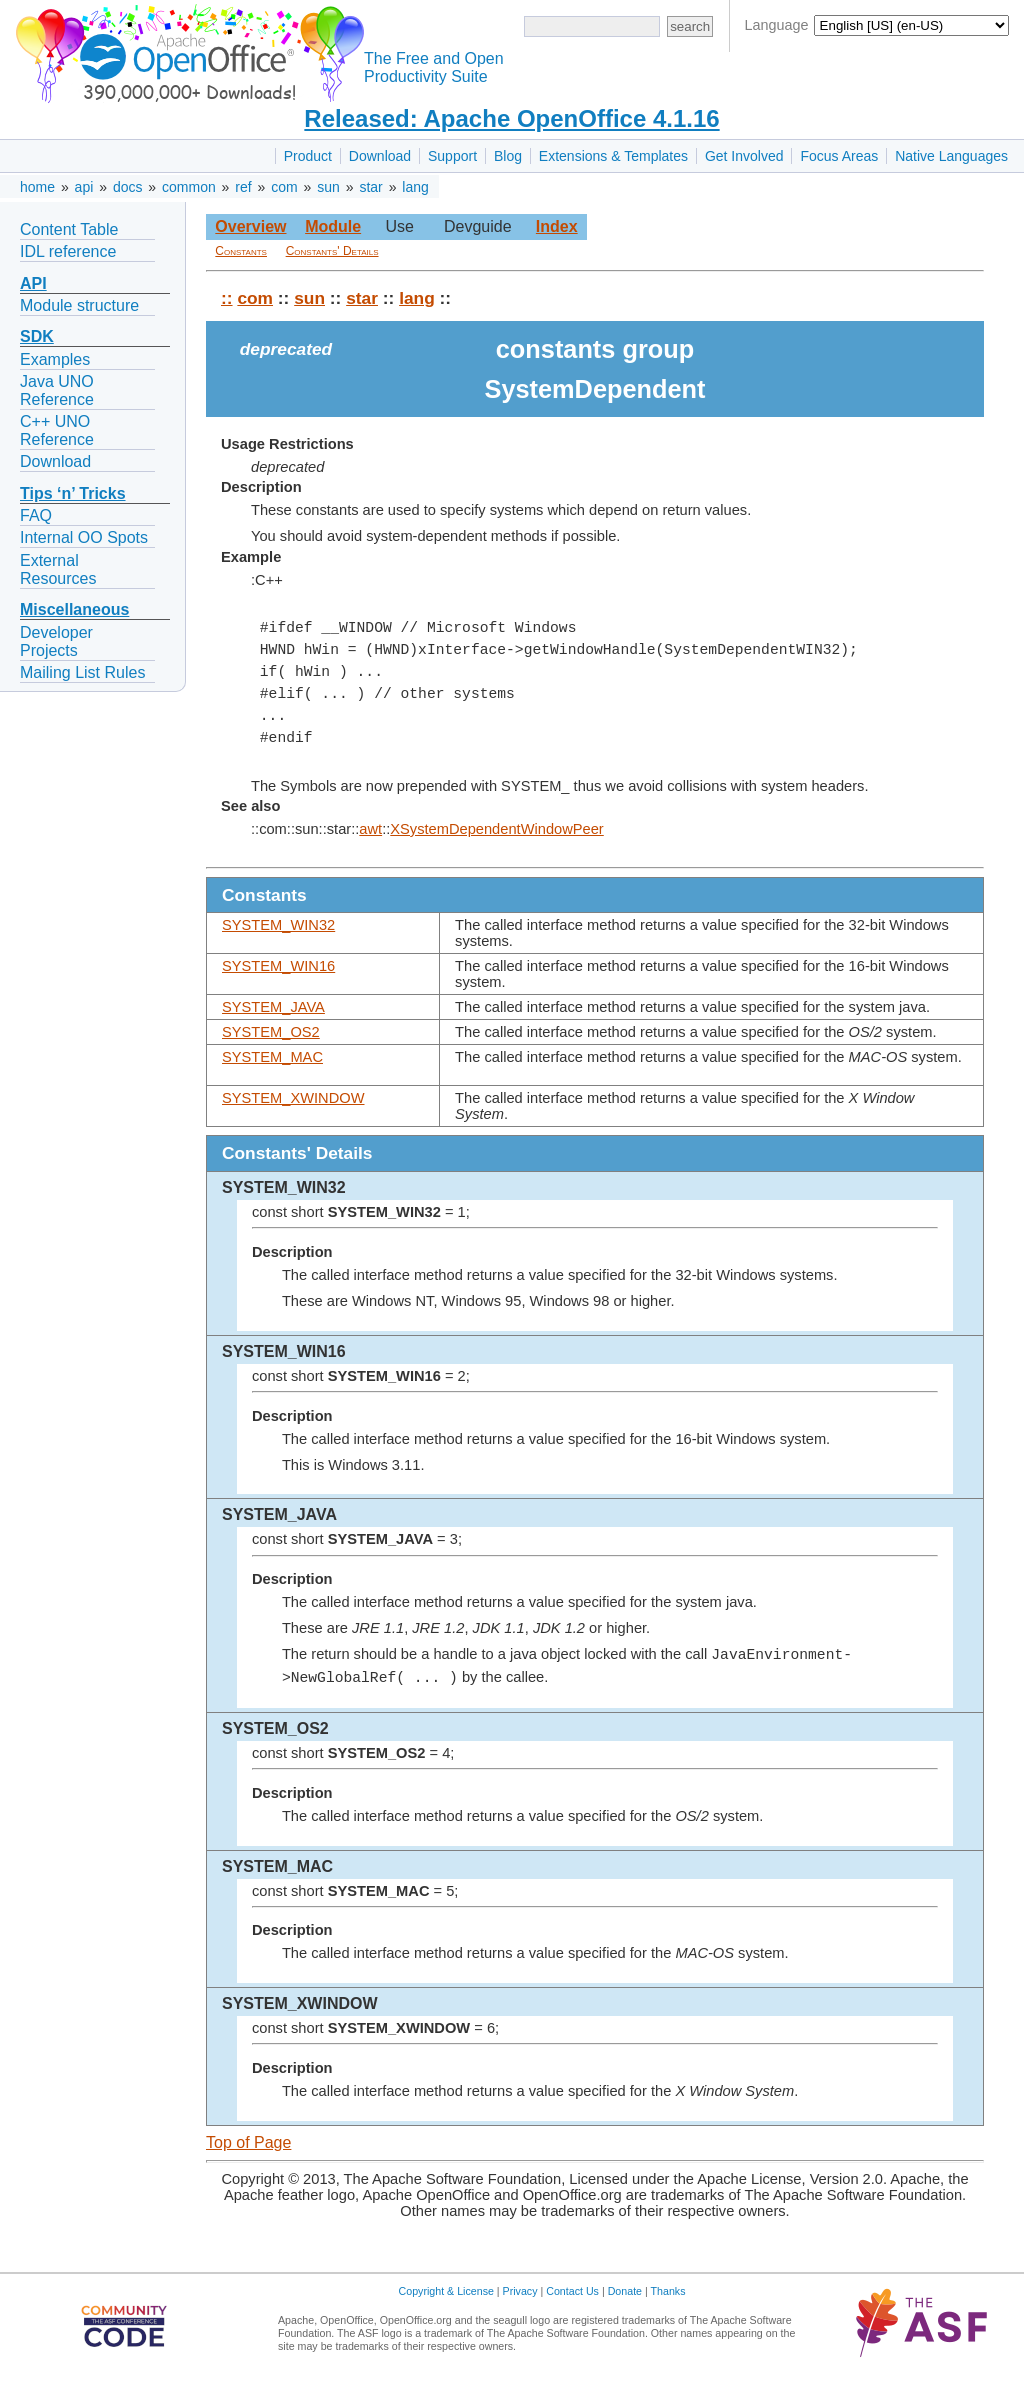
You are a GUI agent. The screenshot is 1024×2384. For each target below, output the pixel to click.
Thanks (668, 2291)
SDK (37, 336)
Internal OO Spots (84, 537)
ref (243, 187)
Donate (625, 2291)
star (370, 187)
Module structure (79, 305)
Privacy (520, 2291)
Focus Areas (839, 156)
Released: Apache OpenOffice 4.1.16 (511, 118)
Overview (250, 226)
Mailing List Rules (82, 672)
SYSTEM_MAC (272, 1057)
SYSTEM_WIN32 (278, 925)
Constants (241, 251)
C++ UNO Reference (57, 430)
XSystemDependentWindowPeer (496, 829)
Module (333, 226)
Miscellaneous (74, 609)
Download (380, 156)
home (37, 187)
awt (370, 829)
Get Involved (744, 156)
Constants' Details (332, 251)
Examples (55, 359)
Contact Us (572, 2291)
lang (415, 187)
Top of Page (248, 2142)
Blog (508, 156)
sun (328, 187)
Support (452, 156)
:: (227, 298)
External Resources (58, 569)
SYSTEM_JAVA (273, 1007)
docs (128, 187)
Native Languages (951, 156)
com (284, 187)
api (84, 187)
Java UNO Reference (57, 390)
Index (557, 226)
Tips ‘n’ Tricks (73, 493)
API (33, 283)
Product (308, 156)
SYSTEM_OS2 (271, 1032)
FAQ (36, 515)
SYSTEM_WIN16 (278, 966)
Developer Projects (56, 641)
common (189, 187)
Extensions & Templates (613, 156)
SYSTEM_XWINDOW (293, 1098)
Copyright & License (446, 2291)
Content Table (69, 229)
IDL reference (68, 251)
